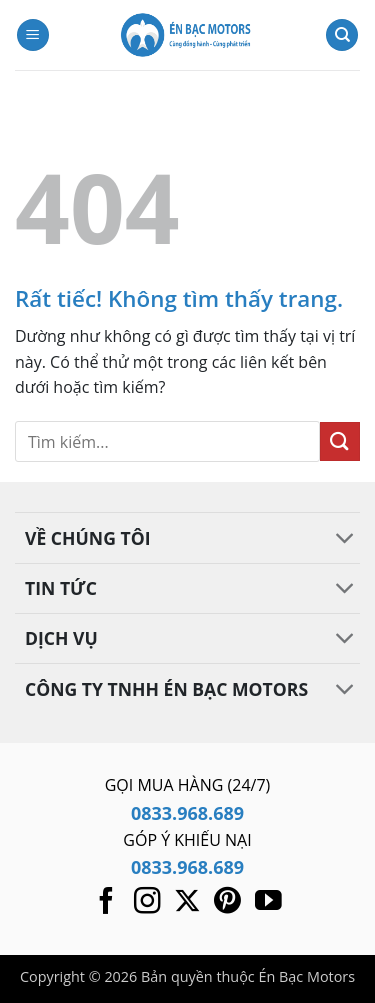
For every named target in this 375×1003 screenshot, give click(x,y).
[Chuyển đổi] (345, 540)
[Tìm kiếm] (342, 35)
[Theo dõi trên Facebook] (106, 903)
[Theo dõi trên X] (187, 903)
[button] (33, 35)
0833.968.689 (187, 813)
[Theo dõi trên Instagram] (147, 903)
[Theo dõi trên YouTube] (268, 903)
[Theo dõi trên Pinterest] (227, 903)
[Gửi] (340, 441)
